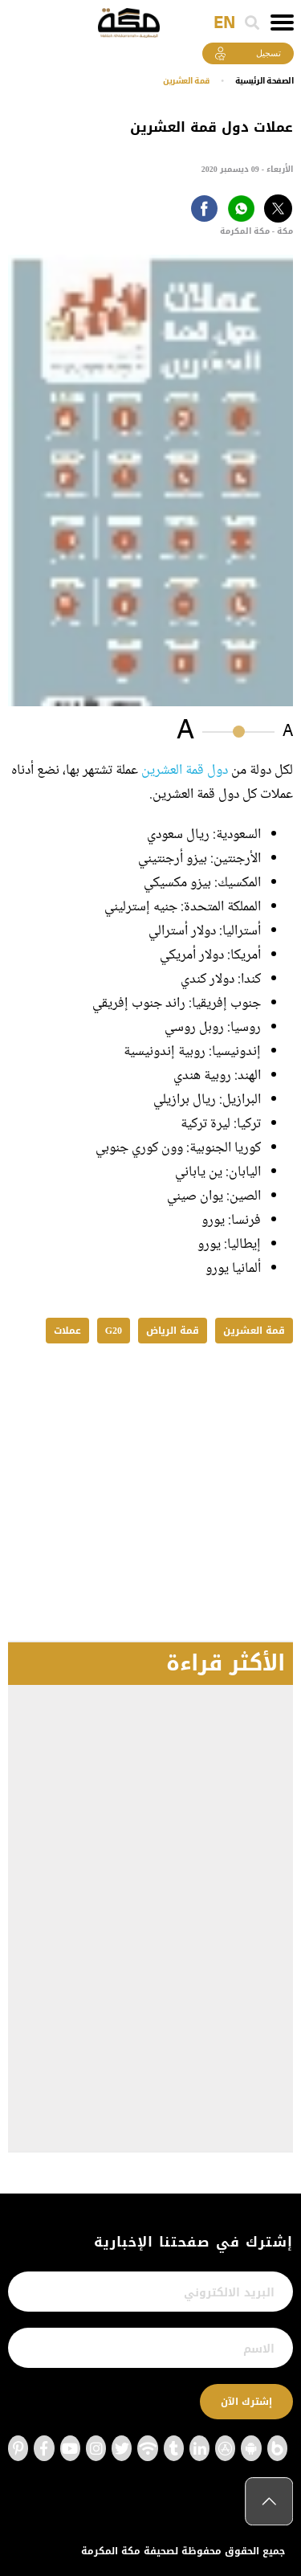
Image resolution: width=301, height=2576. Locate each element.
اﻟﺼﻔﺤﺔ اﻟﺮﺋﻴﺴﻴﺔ (264, 80)
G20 (113, 1330)
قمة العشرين (186, 80)
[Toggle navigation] (282, 22)
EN (224, 23)
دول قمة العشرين (184, 770)
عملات (67, 1330)
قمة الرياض (172, 1330)
